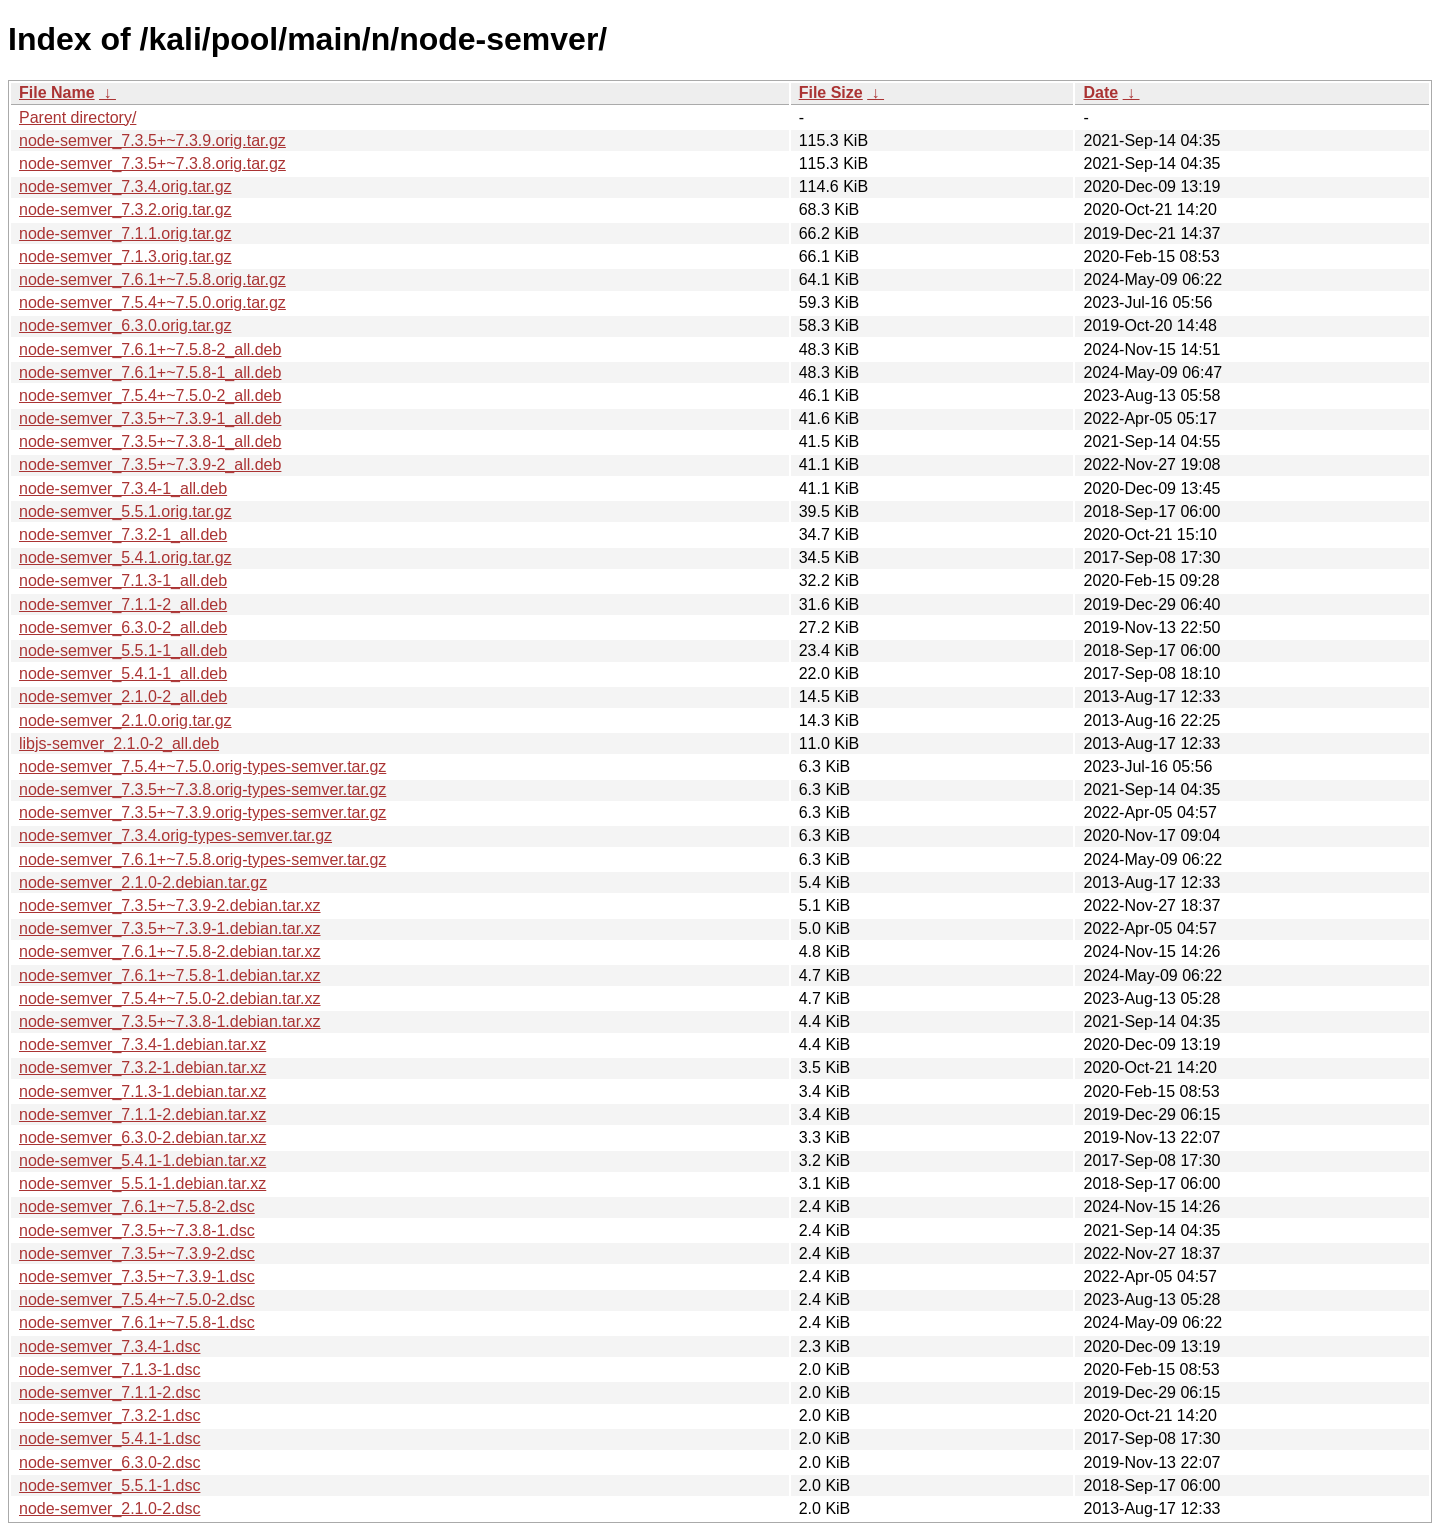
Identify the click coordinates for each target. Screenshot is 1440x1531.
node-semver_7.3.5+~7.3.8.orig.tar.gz (152, 163)
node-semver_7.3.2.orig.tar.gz (125, 209)
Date (1100, 92)
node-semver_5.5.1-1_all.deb (123, 650)
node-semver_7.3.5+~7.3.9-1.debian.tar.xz (170, 928)
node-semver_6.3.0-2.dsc (109, 1462)
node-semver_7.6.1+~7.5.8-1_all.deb (150, 372)
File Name (57, 92)
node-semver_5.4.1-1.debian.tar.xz (142, 1160)
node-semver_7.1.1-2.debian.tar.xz (142, 1114)
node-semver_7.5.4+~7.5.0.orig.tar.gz (152, 302)
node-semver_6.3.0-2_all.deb (123, 627)
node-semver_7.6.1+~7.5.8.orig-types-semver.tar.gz (202, 859)
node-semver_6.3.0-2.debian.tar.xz (142, 1137)
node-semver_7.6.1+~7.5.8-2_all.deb (150, 349)
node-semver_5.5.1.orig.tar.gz (125, 511)
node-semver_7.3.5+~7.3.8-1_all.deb (150, 441)
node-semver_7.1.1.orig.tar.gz (125, 233)
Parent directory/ (77, 117)
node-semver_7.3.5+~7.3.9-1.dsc (137, 1276)
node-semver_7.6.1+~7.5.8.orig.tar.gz (152, 279)
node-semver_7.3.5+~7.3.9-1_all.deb (150, 418)
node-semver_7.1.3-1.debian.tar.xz (142, 1091)
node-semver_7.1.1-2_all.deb (123, 604)
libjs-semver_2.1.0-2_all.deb (119, 743)
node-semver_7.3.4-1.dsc (109, 1346)
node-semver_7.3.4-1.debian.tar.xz (142, 1044)
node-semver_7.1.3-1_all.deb (123, 580)
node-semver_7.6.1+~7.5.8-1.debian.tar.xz (170, 975)
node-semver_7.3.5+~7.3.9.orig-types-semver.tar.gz (202, 812)
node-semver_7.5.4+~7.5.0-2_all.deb (150, 395)
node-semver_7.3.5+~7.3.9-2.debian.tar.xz (170, 905)
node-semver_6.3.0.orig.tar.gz (125, 325)
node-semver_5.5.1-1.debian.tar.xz (142, 1183)
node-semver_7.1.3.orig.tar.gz (125, 256)
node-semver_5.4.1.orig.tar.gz (125, 557)
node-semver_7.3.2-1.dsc (109, 1415)
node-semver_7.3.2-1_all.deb (123, 534)
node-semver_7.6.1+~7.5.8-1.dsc (137, 1322)
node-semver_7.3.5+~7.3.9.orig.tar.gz (152, 140)
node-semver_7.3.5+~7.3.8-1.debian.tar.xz (170, 1021)
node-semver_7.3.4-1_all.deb (123, 488)
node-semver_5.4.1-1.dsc (109, 1438)
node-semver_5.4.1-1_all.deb (123, 673)
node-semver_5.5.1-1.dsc (109, 1485)
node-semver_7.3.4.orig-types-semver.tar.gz (175, 835)
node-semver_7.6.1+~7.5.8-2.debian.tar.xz (170, 951)
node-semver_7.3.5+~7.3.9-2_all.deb (150, 464)
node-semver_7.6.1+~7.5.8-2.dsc (137, 1206)
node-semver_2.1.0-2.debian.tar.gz (143, 882)
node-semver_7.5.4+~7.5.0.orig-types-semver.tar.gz (202, 766)
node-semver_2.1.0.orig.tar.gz (125, 720)
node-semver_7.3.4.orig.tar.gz (125, 186)
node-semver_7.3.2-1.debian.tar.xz (142, 1067)
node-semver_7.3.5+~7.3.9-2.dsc (137, 1253)
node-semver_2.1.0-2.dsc (109, 1508)
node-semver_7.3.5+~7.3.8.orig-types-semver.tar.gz (202, 789)
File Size (831, 92)
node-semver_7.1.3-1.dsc (109, 1369)
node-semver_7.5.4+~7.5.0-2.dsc (137, 1299)
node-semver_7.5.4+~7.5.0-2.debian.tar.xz (170, 998)
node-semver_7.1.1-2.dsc (109, 1392)
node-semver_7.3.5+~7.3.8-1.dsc (137, 1230)
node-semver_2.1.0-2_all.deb (123, 696)
